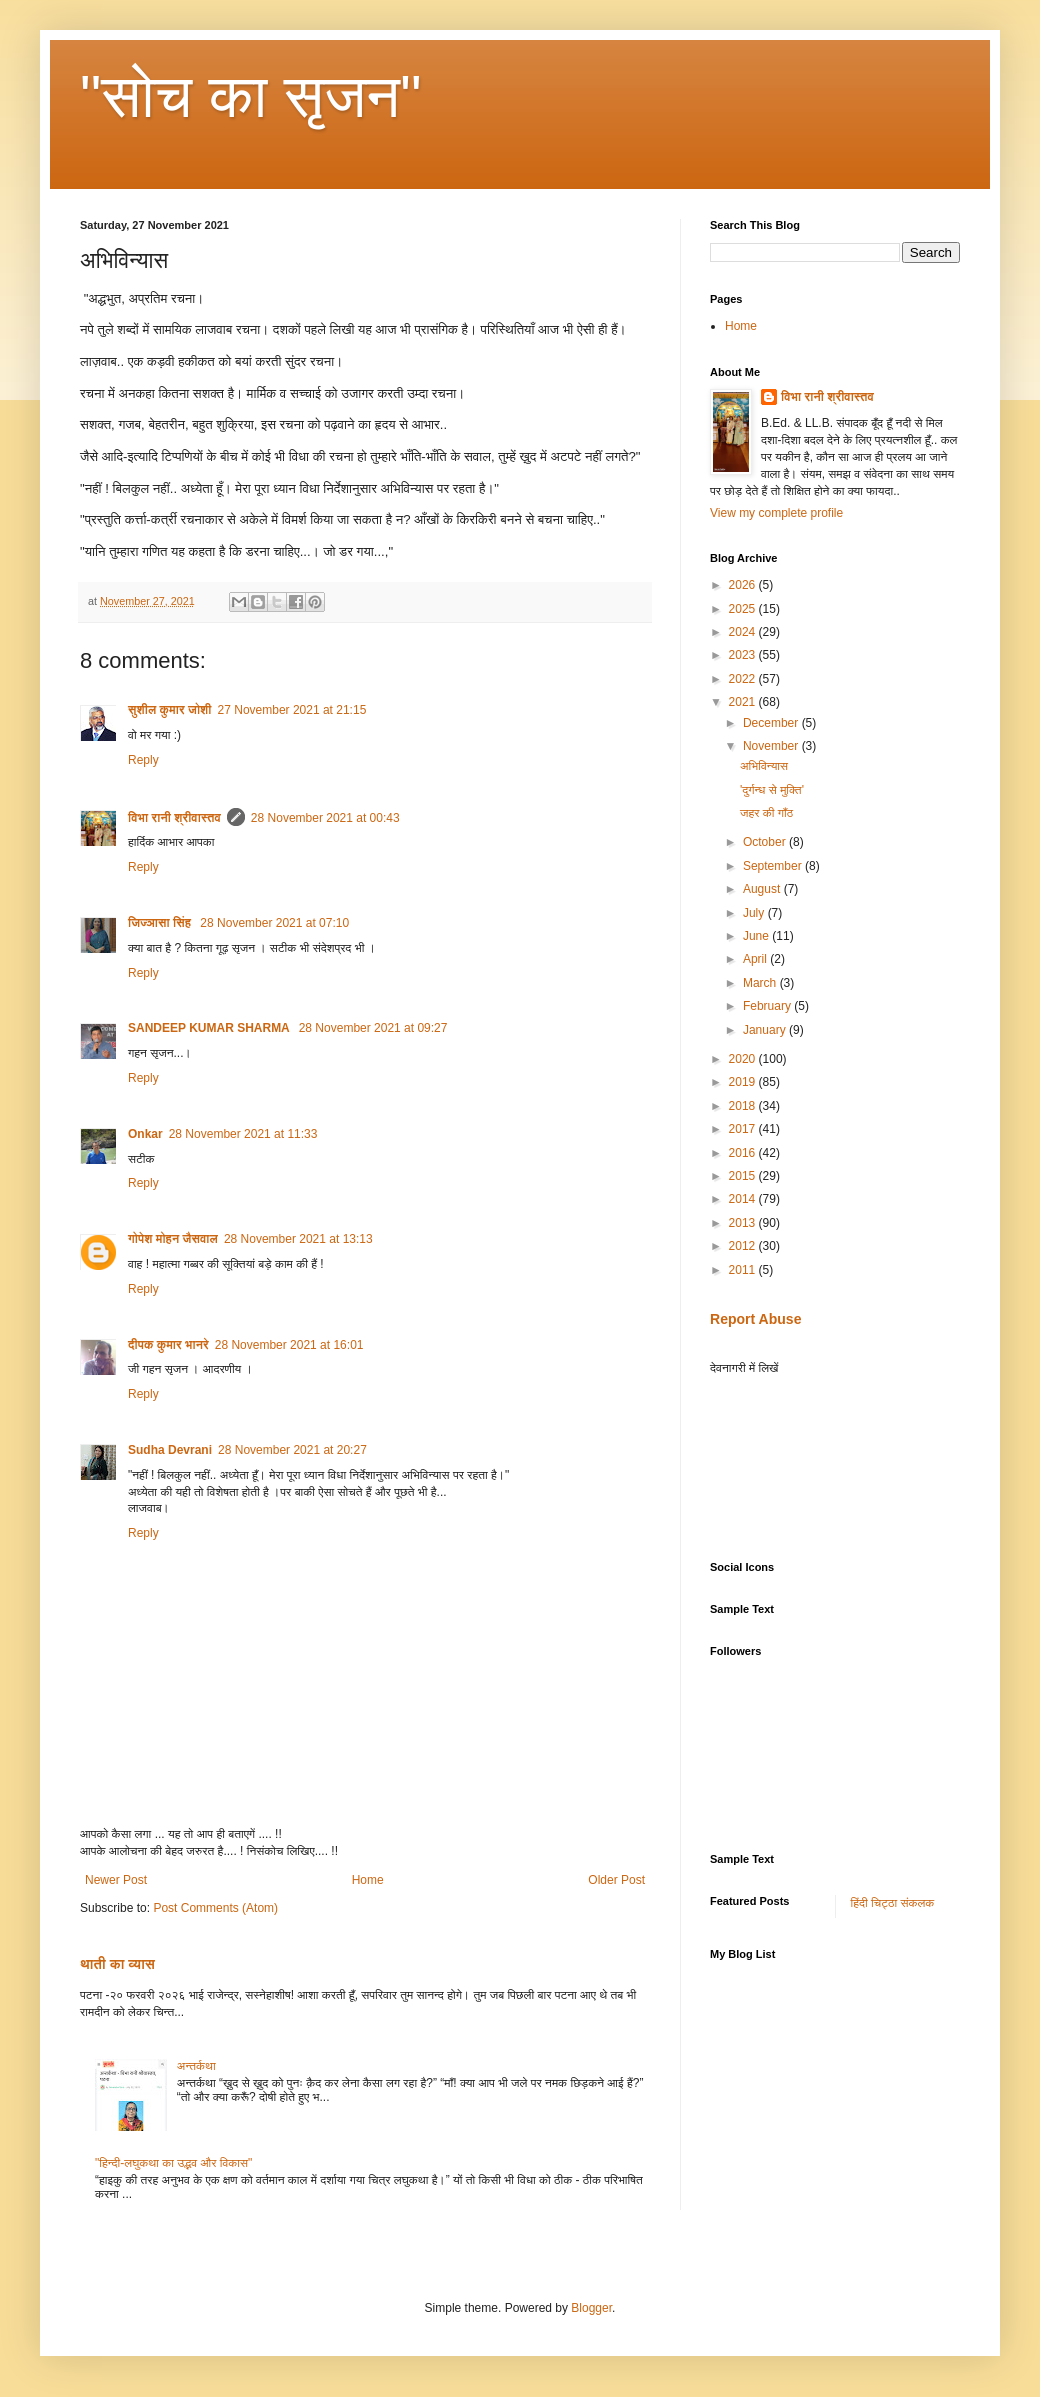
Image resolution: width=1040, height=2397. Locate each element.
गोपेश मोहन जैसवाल (173, 1239)
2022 (744, 679)
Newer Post (116, 1880)
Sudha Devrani (170, 1450)
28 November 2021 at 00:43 (325, 818)
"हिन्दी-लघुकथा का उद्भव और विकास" (173, 2163)
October (766, 842)
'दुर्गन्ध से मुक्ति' (772, 790)
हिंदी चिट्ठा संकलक (893, 1903)
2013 (744, 1223)
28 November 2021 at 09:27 (373, 1028)
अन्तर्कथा (196, 2066)
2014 (744, 1199)
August (763, 889)
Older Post (616, 1880)
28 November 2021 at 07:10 (274, 923)
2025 (744, 609)
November (772, 746)
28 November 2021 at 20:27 (292, 1450)
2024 (744, 632)
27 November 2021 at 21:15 (292, 710)
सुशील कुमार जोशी (170, 710)
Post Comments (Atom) (215, 1908)
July (755, 913)
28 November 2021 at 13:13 (298, 1239)
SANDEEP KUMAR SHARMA (210, 1028)
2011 (744, 1270)
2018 (744, 1106)
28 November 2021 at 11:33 (243, 1134)
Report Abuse (755, 1319)
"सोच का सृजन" (251, 96)
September (774, 866)
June (757, 936)
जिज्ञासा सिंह (161, 923)
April (756, 959)
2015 (744, 1176)
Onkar (145, 1134)
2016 (744, 1153)
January (766, 1030)
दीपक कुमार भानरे (168, 1345)
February (768, 1006)
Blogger (591, 2308)
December (772, 723)
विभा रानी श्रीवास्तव (174, 818)
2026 (744, 585)
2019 (744, 1082)
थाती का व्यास (117, 1964)
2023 (744, 655)
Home (368, 1880)
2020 (744, 1059)
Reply (143, 760)
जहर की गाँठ (766, 813)
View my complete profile (776, 513)
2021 (744, 702)
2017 (744, 1129)
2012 (744, 1246)
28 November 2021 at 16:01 (289, 1345)
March (761, 983)
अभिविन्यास (764, 766)
